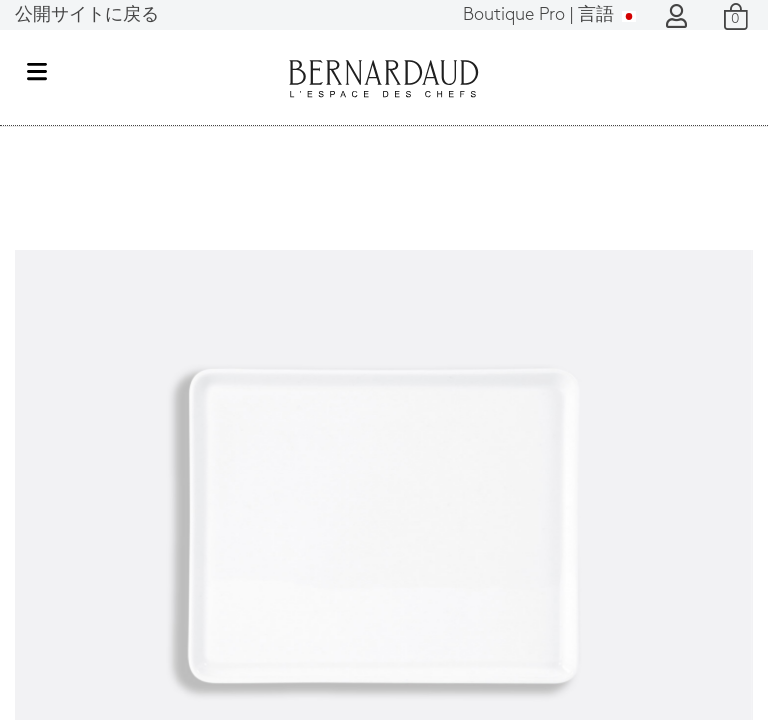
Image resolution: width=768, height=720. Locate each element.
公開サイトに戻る (87, 15)
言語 (549, 15)
